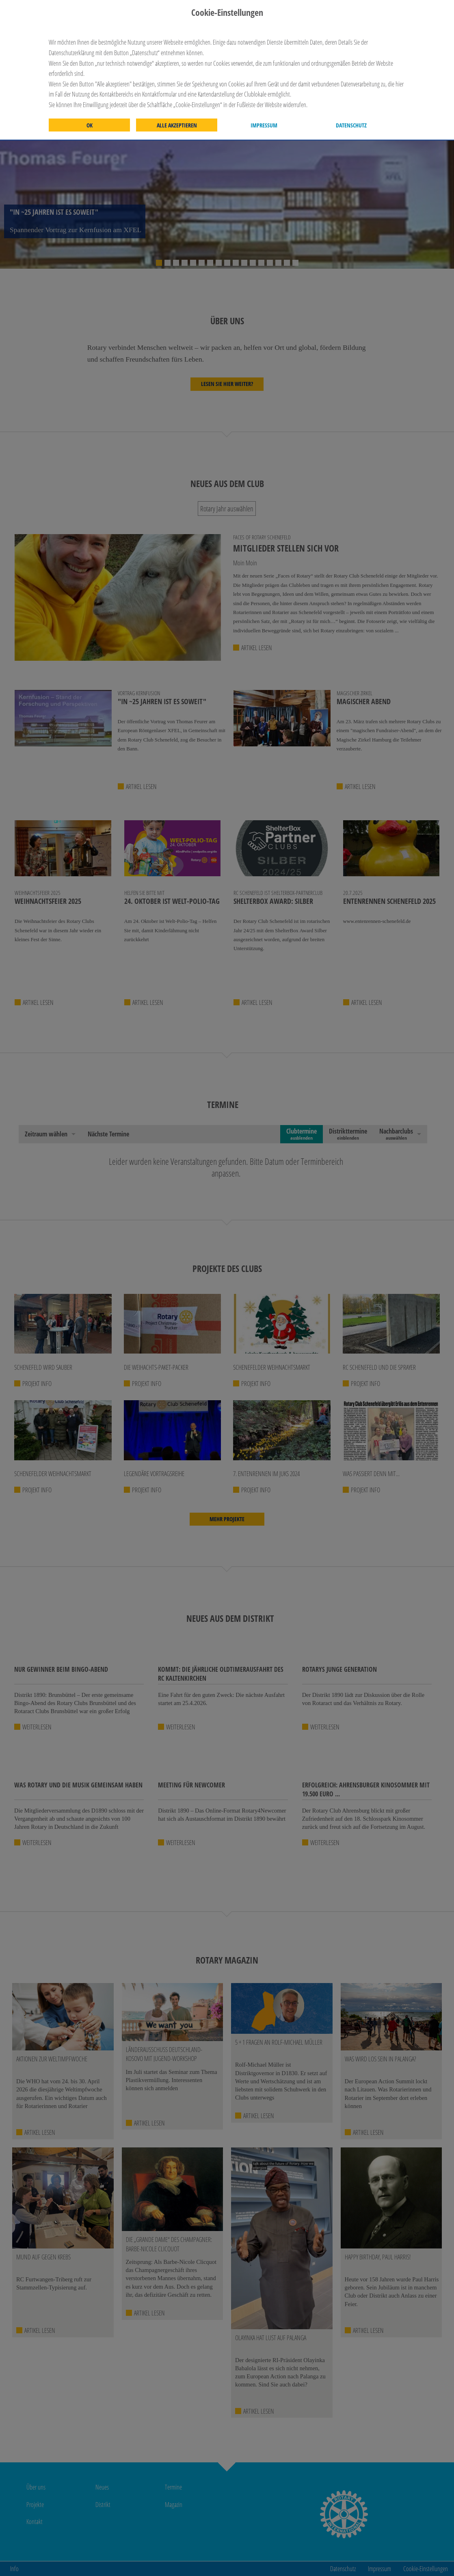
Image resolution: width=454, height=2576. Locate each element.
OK (89, 125)
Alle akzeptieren (177, 125)
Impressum (264, 125)
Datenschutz (351, 125)
